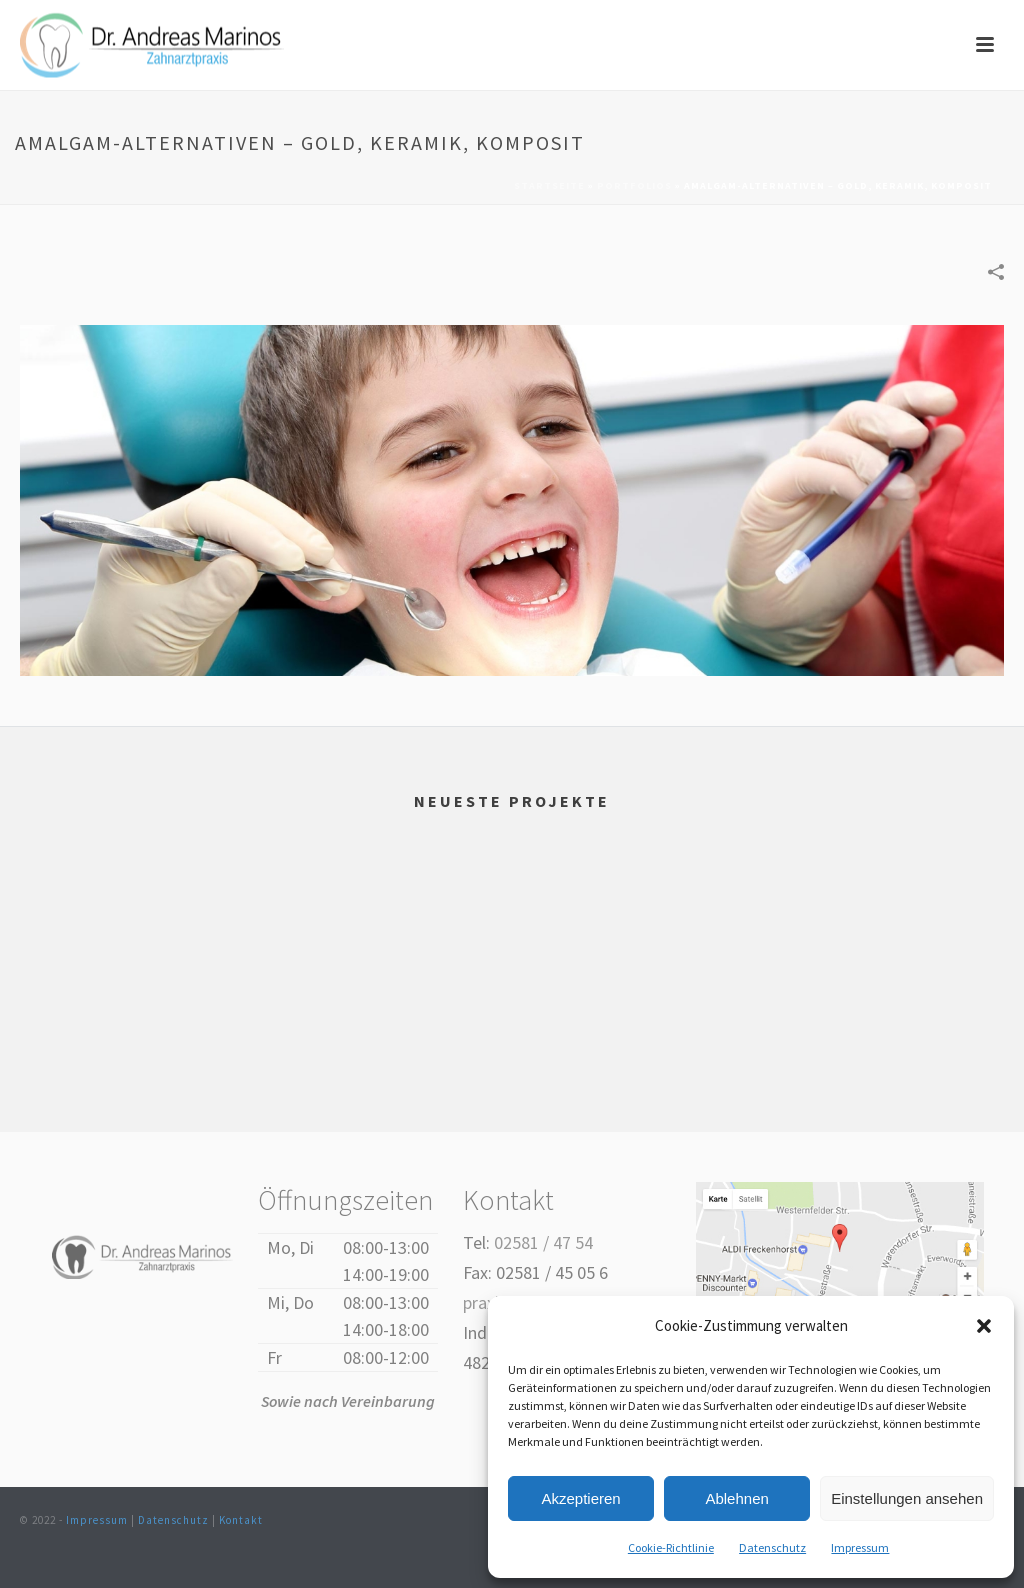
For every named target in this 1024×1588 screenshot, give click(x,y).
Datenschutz (772, 1547)
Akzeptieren (580, 1498)
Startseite (549, 185)
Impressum (860, 1547)
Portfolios (634, 185)
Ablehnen (736, 1498)
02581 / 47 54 (543, 1242)
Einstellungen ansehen (907, 1498)
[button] (984, 1326)
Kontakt (241, 1520)
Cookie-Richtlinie (671, 1547)
